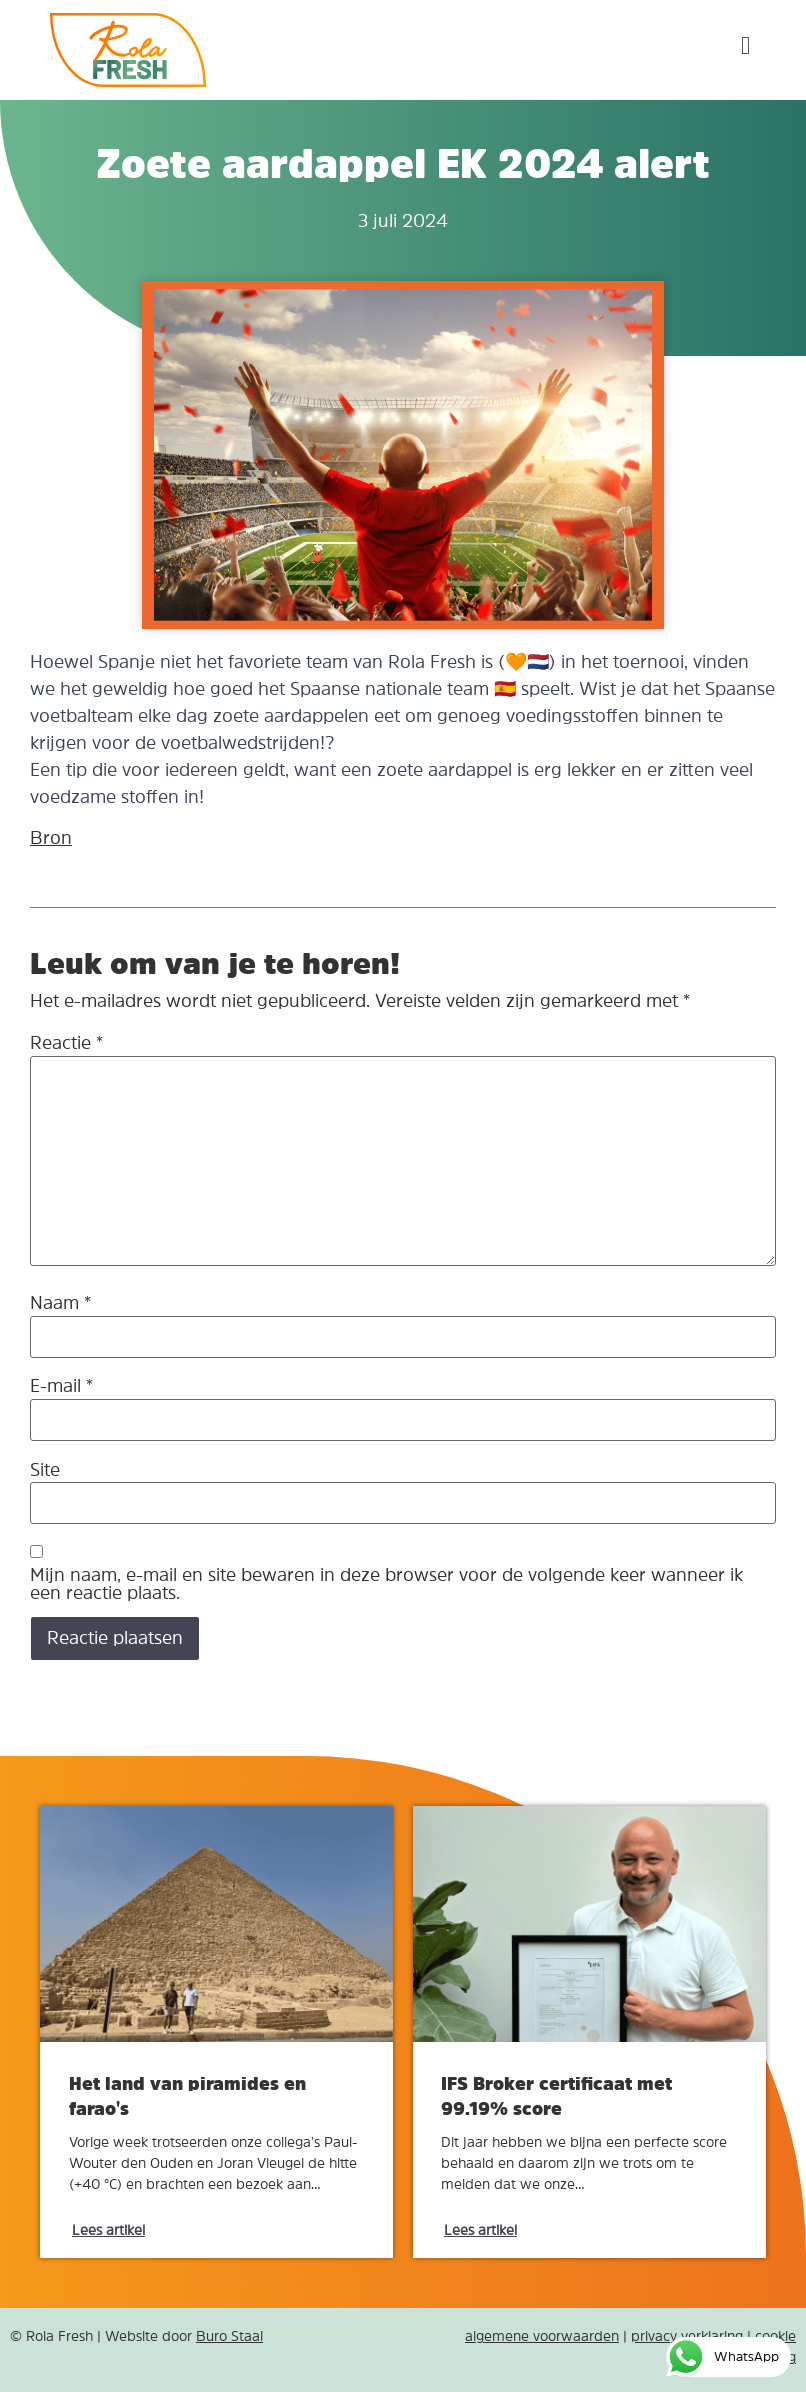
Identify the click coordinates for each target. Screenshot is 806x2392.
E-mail (61, 1386)
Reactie (66, 1043)
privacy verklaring (687, 2336)
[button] (745, 45)
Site (45, 1470)
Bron (51, 838)
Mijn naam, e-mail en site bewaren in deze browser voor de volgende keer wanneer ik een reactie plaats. (386, 1584)
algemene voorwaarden (542, 2336)
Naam (60, 1303)
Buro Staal (229, 2336)
